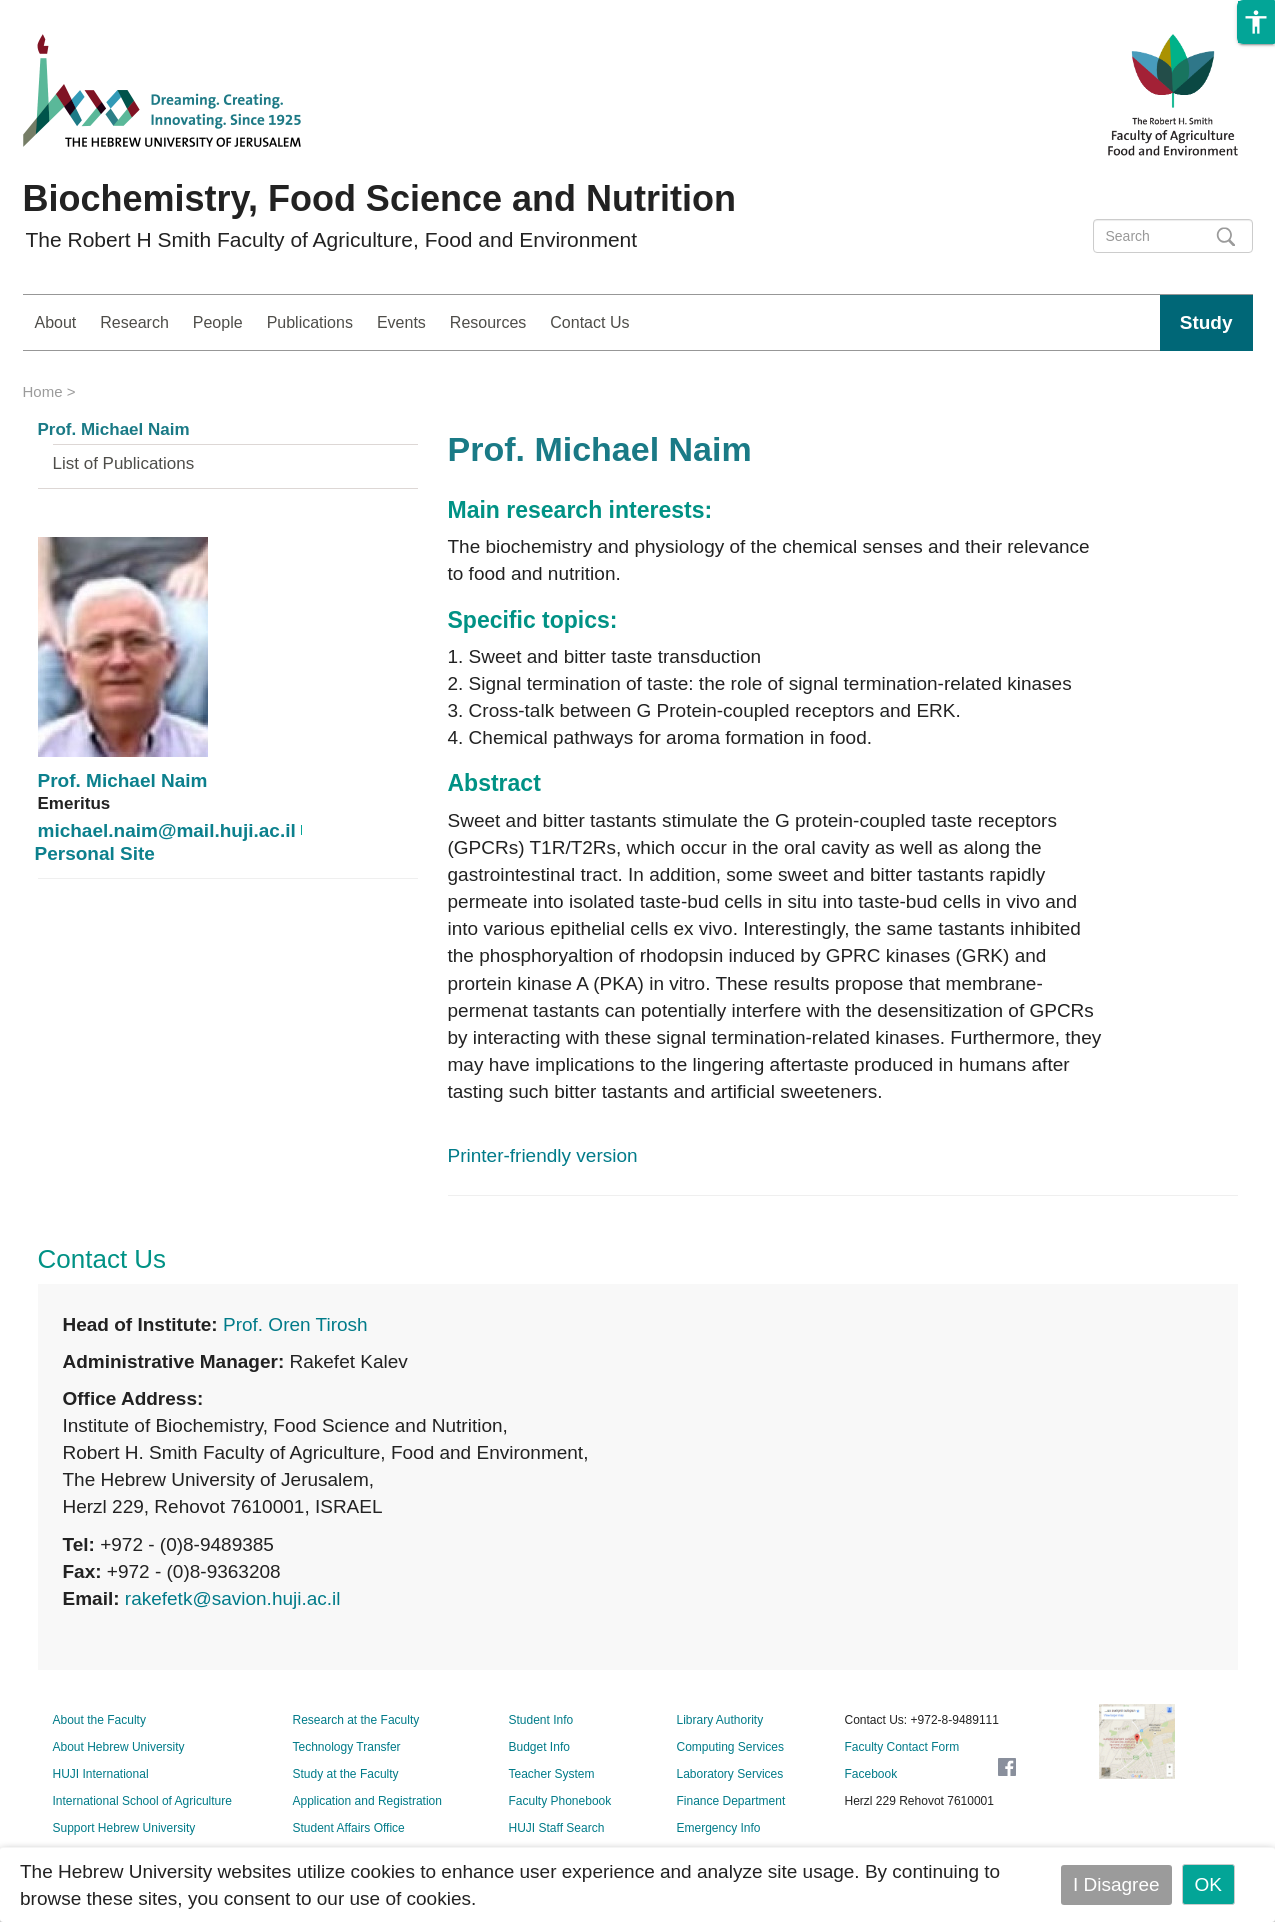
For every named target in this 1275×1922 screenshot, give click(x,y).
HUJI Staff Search (557, 1828)
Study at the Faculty (346, 1774)
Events (401, 322)
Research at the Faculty (356, 1720)
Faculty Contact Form (902, 1747)
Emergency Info (719, 1828)
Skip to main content (86, 13)
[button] (1256, 22)
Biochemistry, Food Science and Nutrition (379, 198)
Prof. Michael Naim (114, 430)
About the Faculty (99, 1720)
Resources (488, 322)
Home (43, 391)
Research (134, 322)
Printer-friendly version (543, 1155)
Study (1206, 322)
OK (1208, 1884)
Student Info (541, 1720)
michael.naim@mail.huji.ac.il (167, 830)
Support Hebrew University (124, 1828)
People (218, 322)
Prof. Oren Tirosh (295, 1324)
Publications (310, 322)
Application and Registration (367, 1801)
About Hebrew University (119, 1747)
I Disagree (1116, 1884)
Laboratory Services (730, 1774)
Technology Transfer (347, 1747)
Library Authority (720, 1720)
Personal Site (95, 853)
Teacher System (552, 1774)
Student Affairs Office (349, 1828)
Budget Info (539, 1747)
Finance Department (731, 1801)
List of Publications (124, 464)
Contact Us (589, 322)
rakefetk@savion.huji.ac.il (233, 1598)
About (56, 322)
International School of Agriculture (142, 1801)
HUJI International (101, 1774)
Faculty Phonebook (560, 1801)
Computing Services (730, 1747)
